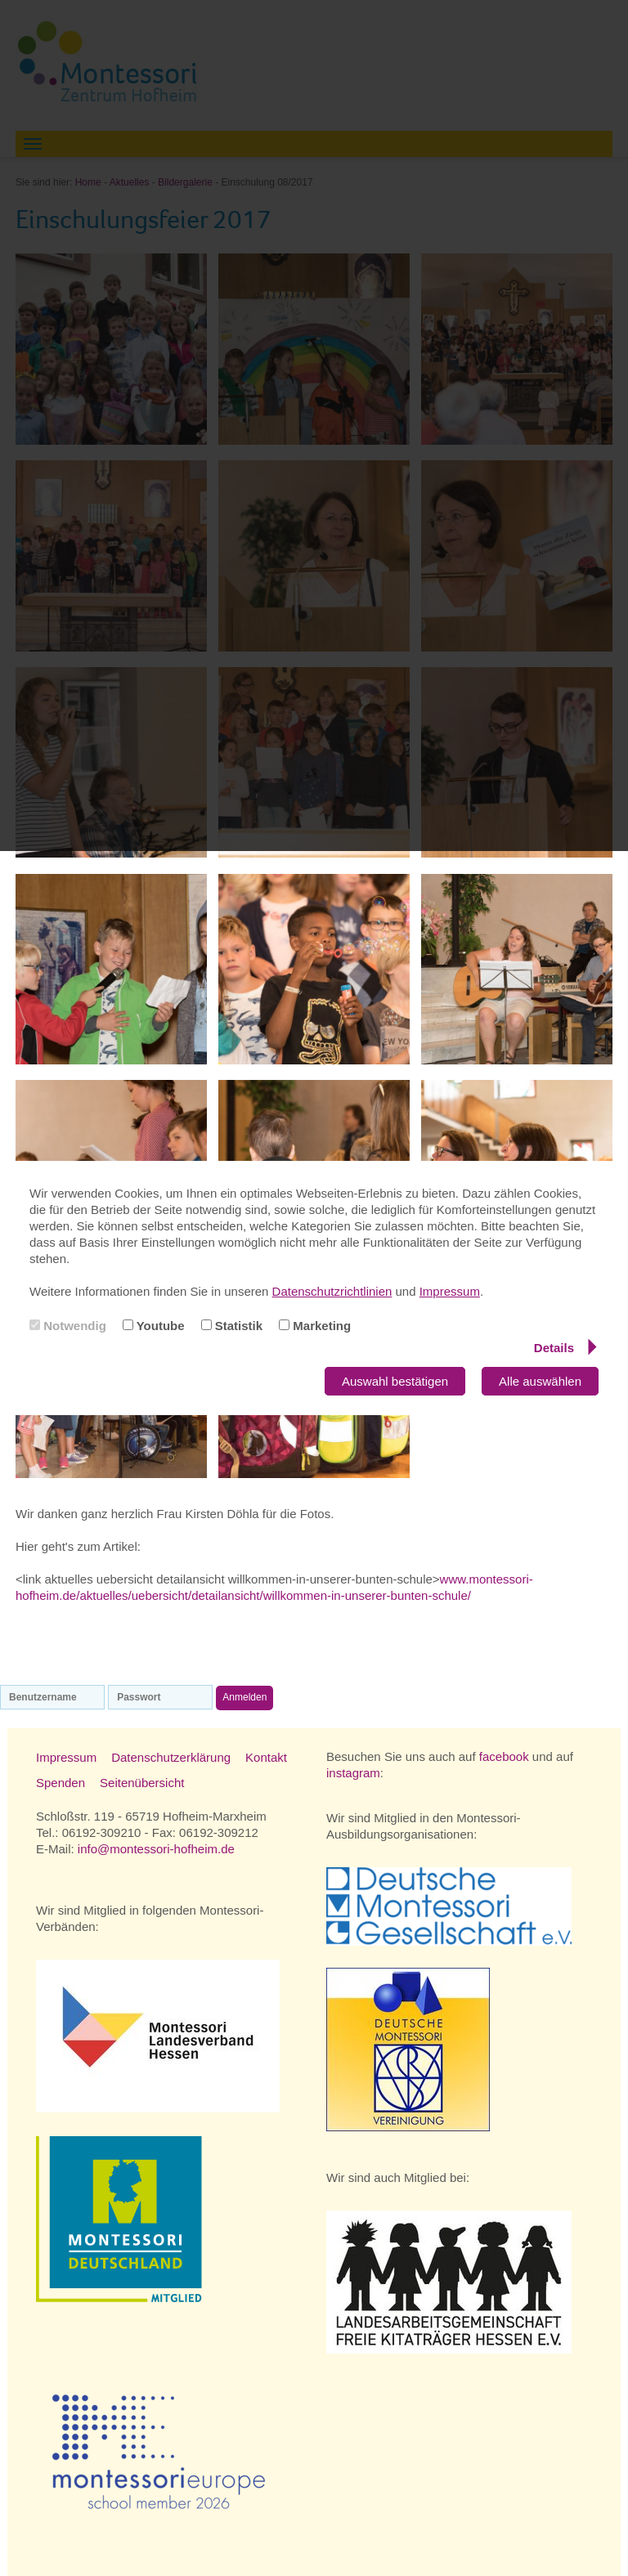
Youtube (154, 1326)
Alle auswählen (540, 1381)
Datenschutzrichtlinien (332, 1291)
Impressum (449, 1291)
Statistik (232, 1326)
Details (565, 1347)
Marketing (315, 1326)
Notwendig (67, 1326)
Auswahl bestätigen (395, 1381)
